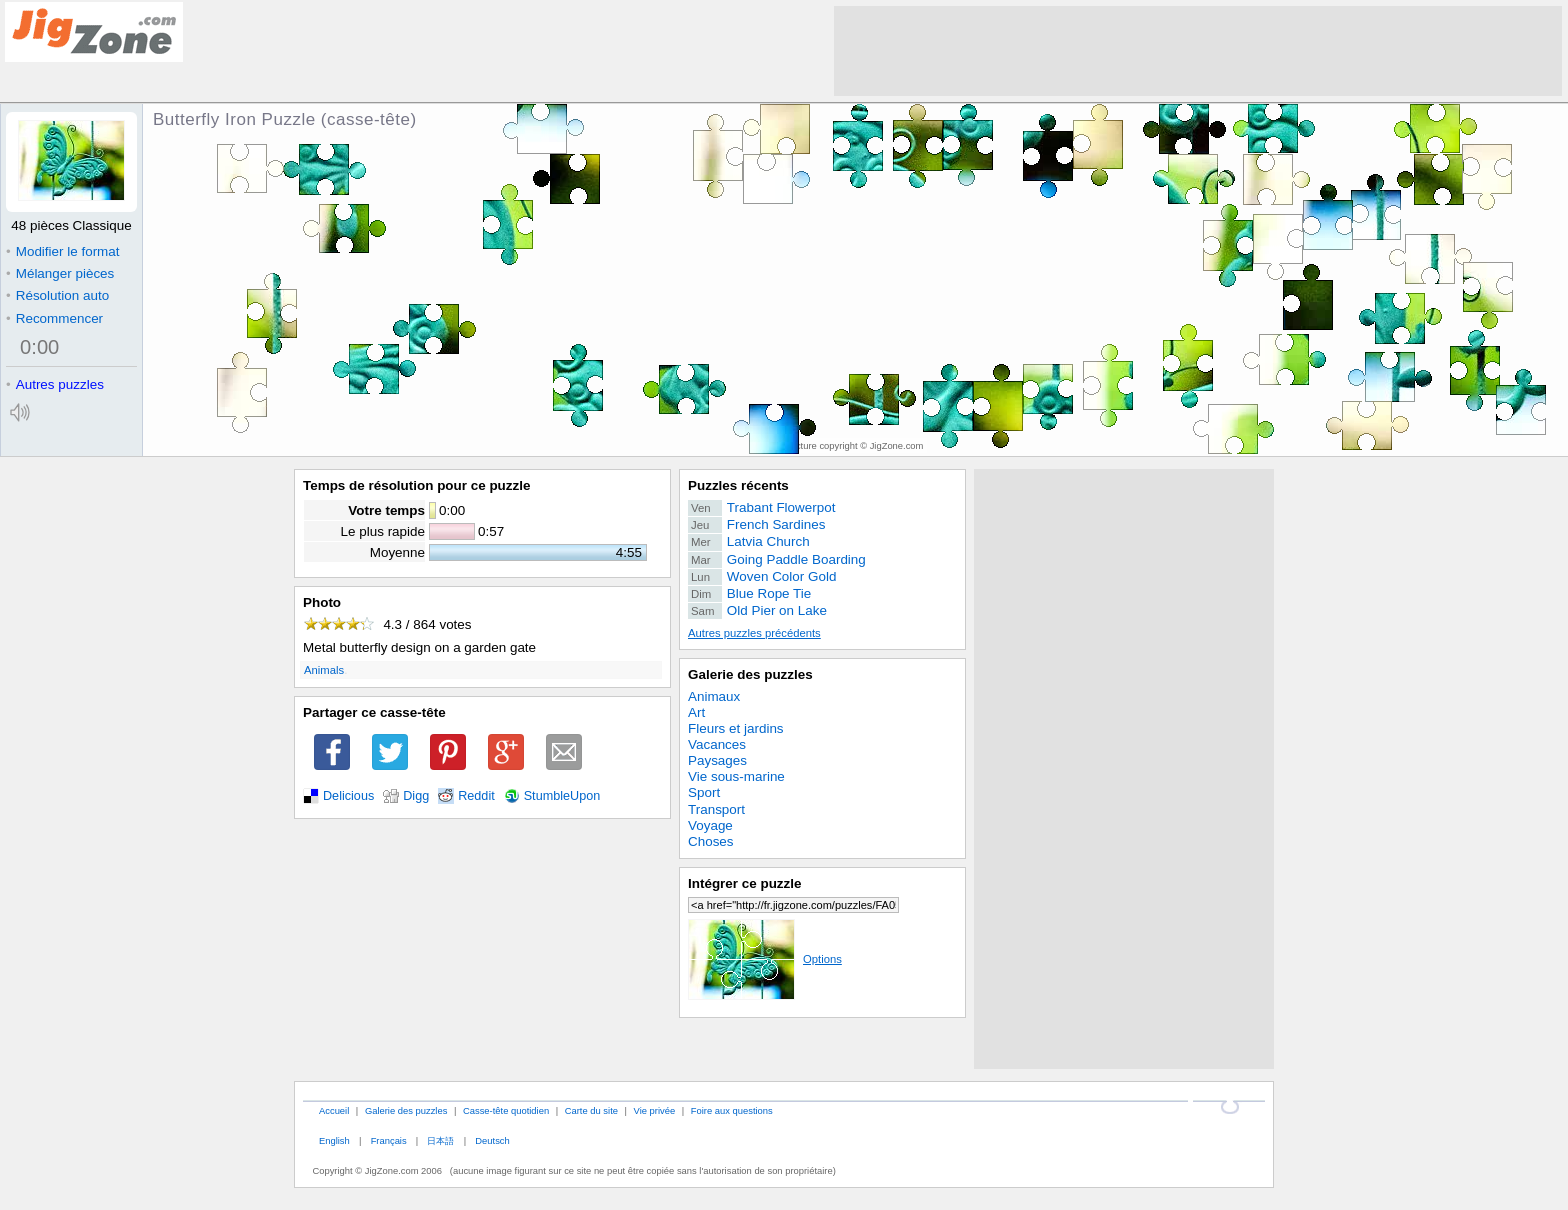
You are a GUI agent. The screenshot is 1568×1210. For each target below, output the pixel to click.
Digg (416, 796)
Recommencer (54, 318)
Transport (716, 809)
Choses (711, 841)
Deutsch (492, 1140)
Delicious (348, 796)
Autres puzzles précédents (754, 633)
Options (765, 959)
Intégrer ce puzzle (745, 883)
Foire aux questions (732, 1110)
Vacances (717, 744)
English (334, 1140)
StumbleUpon (562, 796)
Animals (324, 670)
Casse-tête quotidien (506, 1110)
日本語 (440, 1140)
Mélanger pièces (60, 273)
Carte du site (591, 1110)
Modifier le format (63, 251)
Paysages (717, 760)
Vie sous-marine (736, 776)
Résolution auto (57, 295)
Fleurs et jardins (736, 728)
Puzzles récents (738, 485)
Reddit (476, 796)
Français (389, 1140)
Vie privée (655, 1110)
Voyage (710, 825)
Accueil (334, 1110)
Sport (704, 792)
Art (696, 712)
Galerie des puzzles (750, 674)
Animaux (714, 696)
